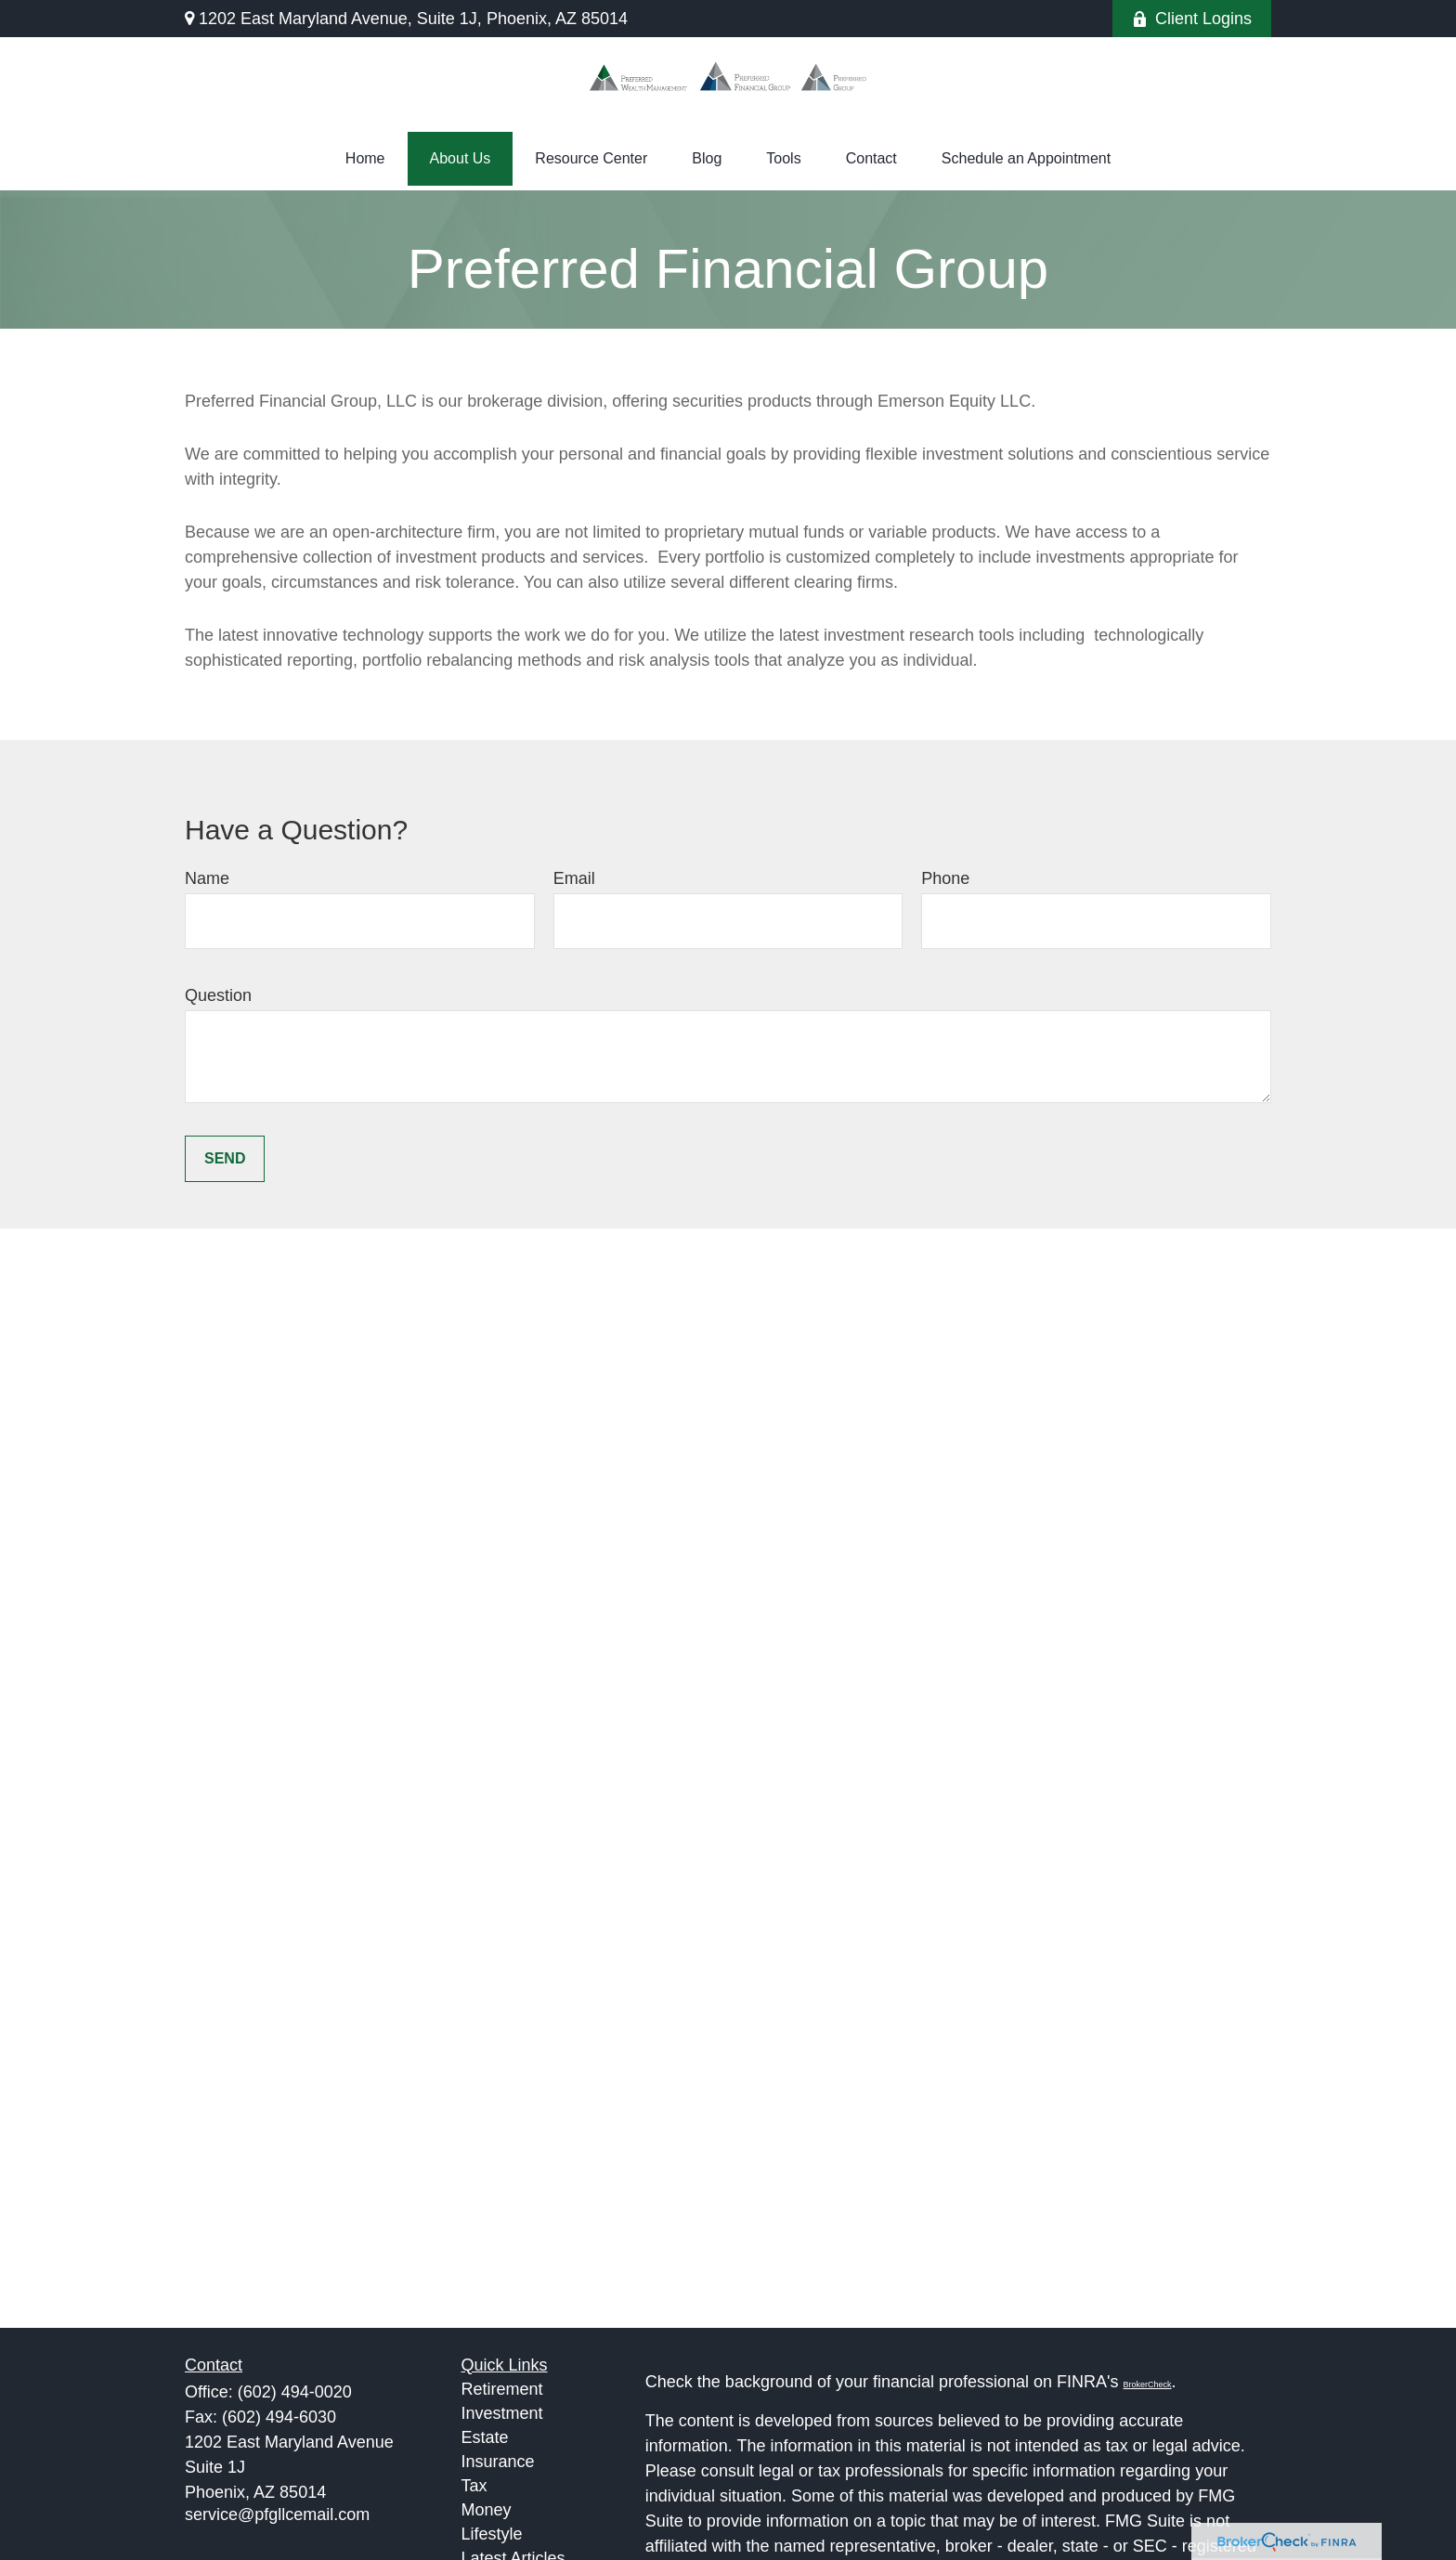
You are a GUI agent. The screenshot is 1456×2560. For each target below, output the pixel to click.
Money (487, 2510)
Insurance (498, 2461)
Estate (485, 2437)
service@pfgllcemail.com (277, 2514)
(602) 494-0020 (295, 2392)
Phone (945, 878)
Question (218, 995)
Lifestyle (492, 2534)
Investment (502, 2413)
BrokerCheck (1148, 2384)
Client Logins (1192, 18)
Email (574, 878)
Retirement (502, 2389)
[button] (365, 159)
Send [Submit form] (224, 1158)
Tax (475, 2485)
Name (207, 878)
